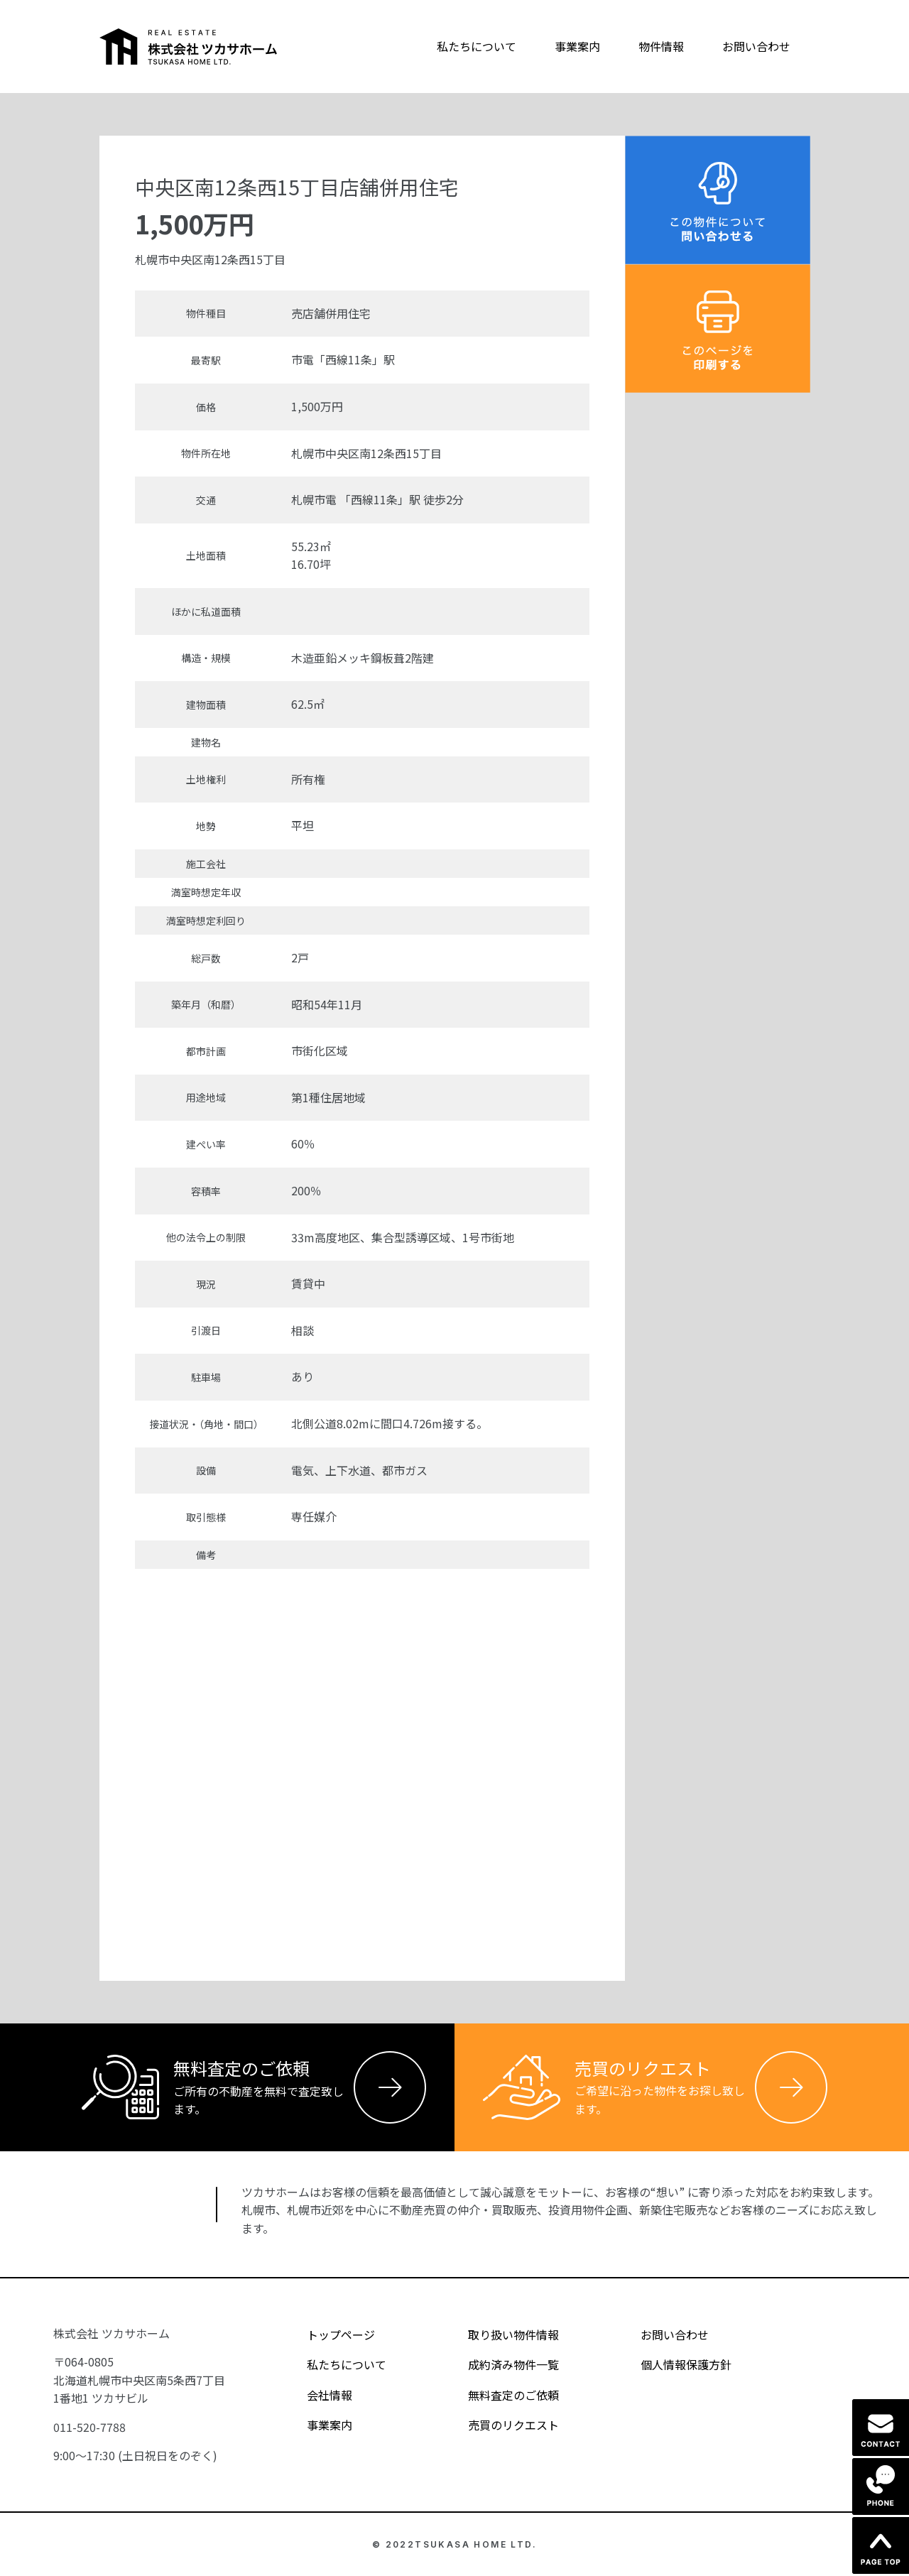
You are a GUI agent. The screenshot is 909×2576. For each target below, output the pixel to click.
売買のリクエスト (501, 2424)
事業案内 (577, 46)
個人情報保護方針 (673, 2364)
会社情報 (317, 2394)
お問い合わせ (756, 46)
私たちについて (476, 46)
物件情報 (661, 46)
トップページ (328, 2334)
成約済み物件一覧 (501, 2364)
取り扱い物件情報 (501, 2334)
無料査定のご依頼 (501, 2394)
